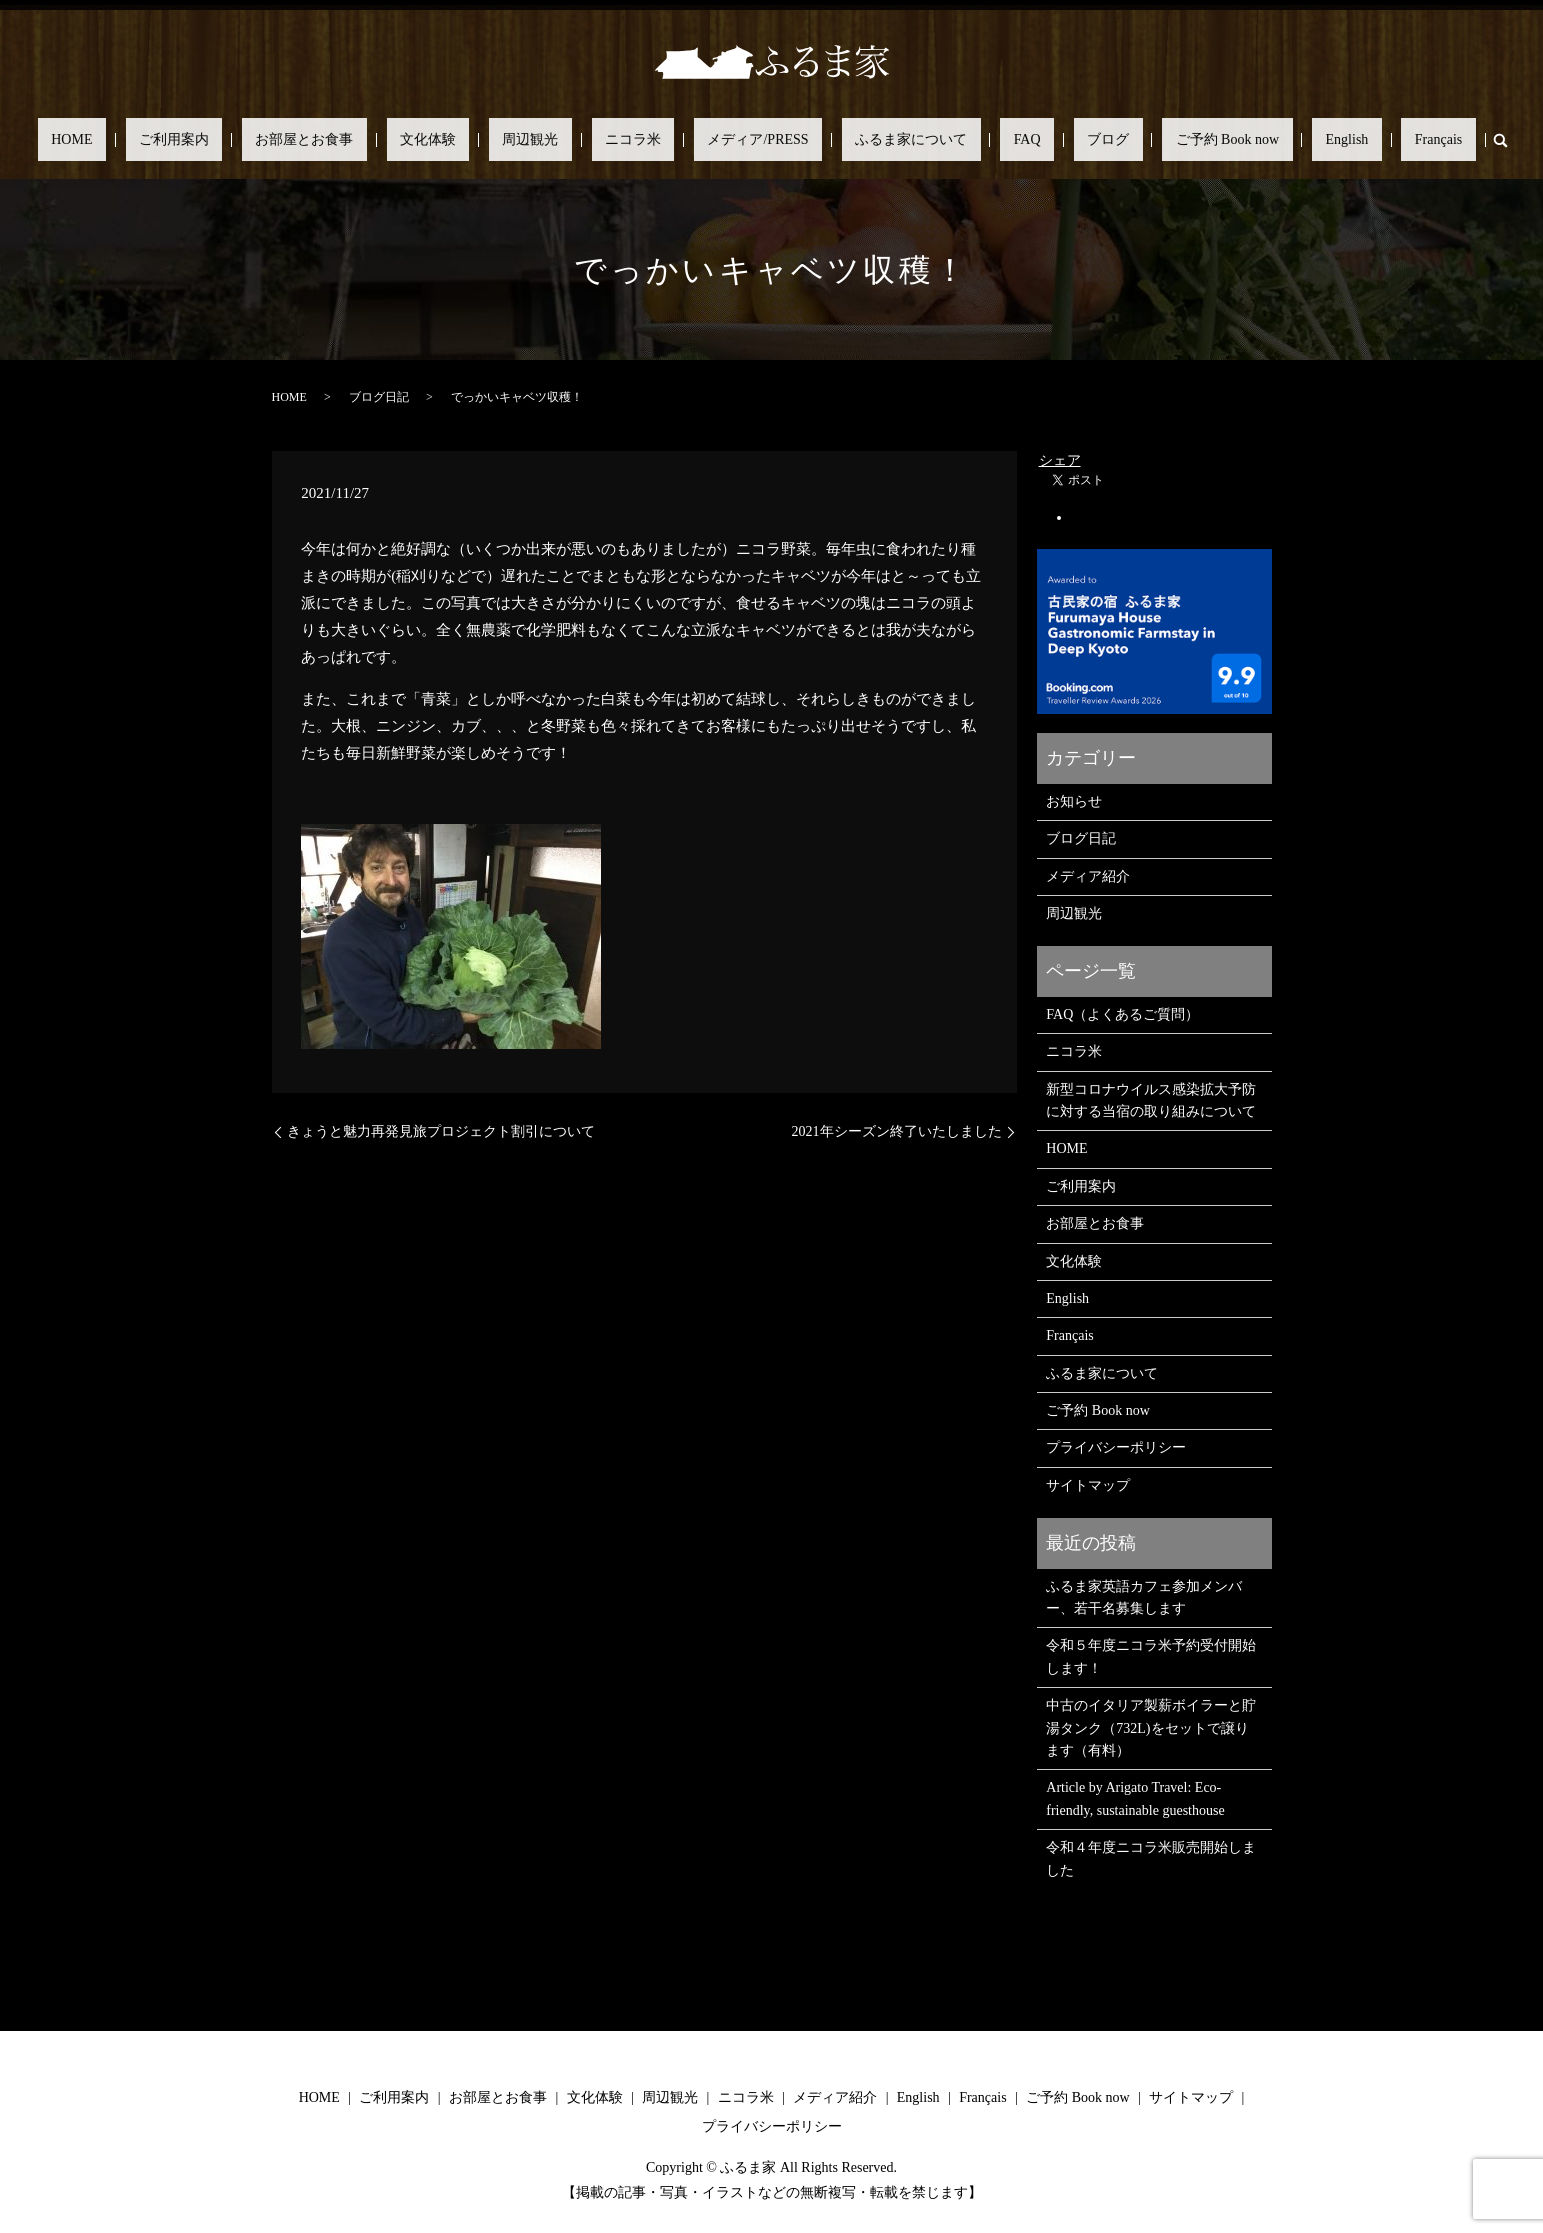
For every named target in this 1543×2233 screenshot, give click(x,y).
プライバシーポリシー (1116, 1447)
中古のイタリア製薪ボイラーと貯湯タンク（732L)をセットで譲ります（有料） (1151, 1728)
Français (1276, 140)
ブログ (1027, 140)
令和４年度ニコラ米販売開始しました (1151, 1858)
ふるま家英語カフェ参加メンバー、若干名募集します (1144, 1597)
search (1325, 140)
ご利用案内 (308, 140)
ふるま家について (884, 140)
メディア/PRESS (757, 140)
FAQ (973, 140)
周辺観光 (584, 140)
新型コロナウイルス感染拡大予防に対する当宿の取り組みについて (1151, 1100)
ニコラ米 (660, 140)
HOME (232, 140)
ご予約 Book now (1119, 140)
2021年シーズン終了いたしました (897, 1131)
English (1212, 140)
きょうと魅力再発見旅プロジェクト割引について (441, 1131)
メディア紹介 (1088, 876)
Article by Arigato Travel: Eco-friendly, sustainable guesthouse (1135, 1798)
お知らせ (1074, 801)
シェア (1060, 460)
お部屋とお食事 (412, 140)
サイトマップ (1088, 1485)
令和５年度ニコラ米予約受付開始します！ (1151, 1656)
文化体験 (508, 140)
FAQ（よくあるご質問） (1122, 1014)
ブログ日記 (379, 397)
